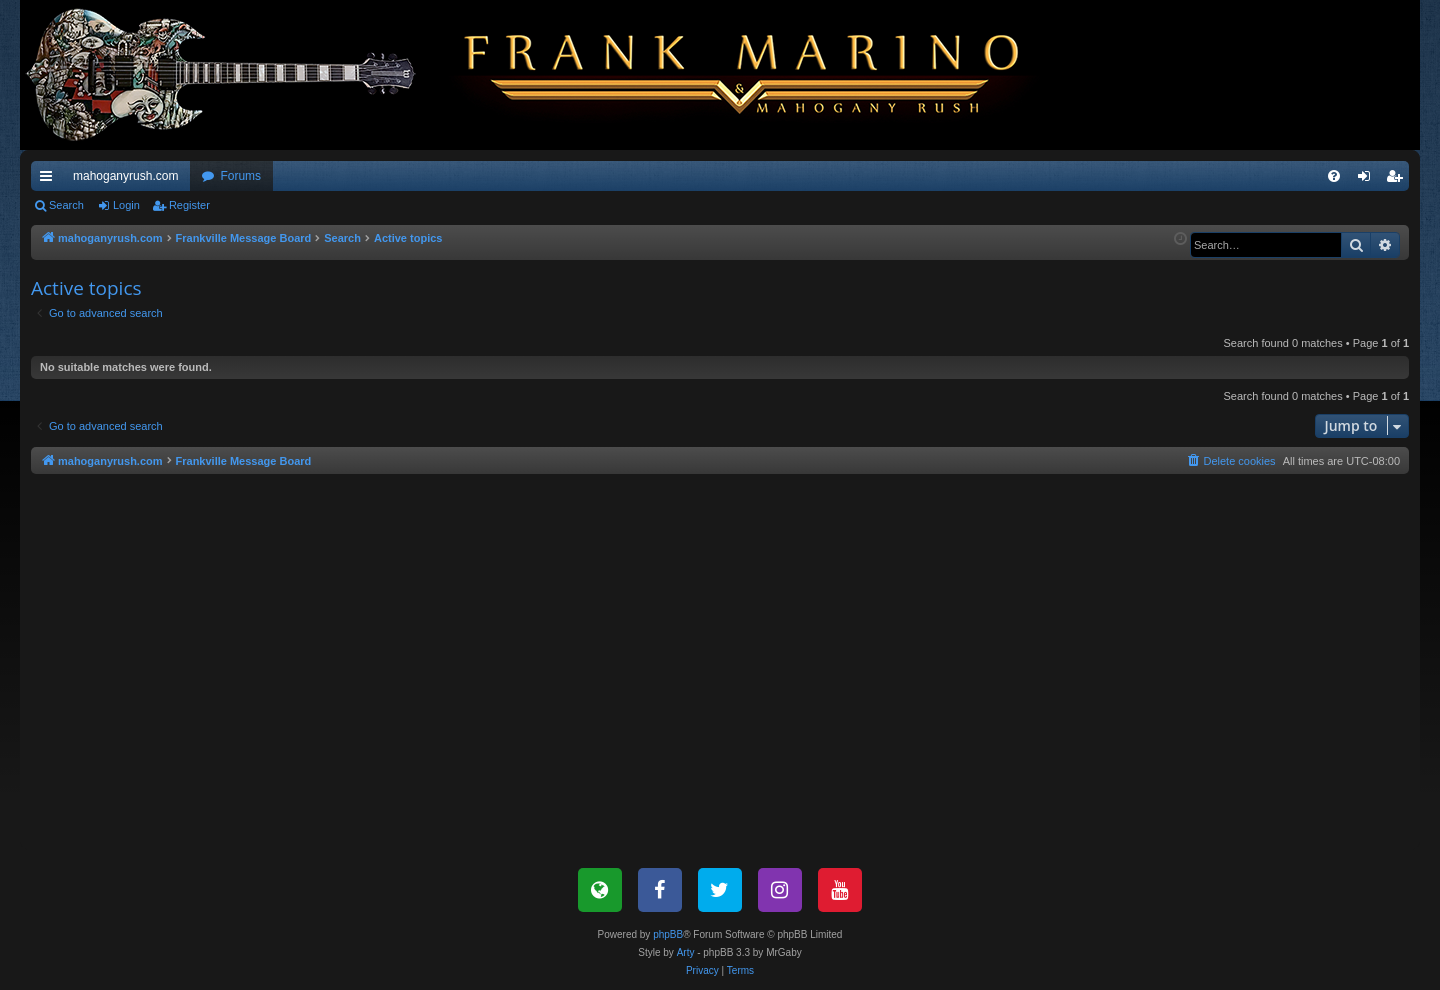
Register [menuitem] (1398, 180)
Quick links (50, 180)
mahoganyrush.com (125, 176)
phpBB (668, 934)
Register (189, 205)
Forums (240, 176)
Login (126, 205)
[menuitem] (1334, 176)
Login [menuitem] (1368, 180)
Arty (686, 952)
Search (66, 205)
